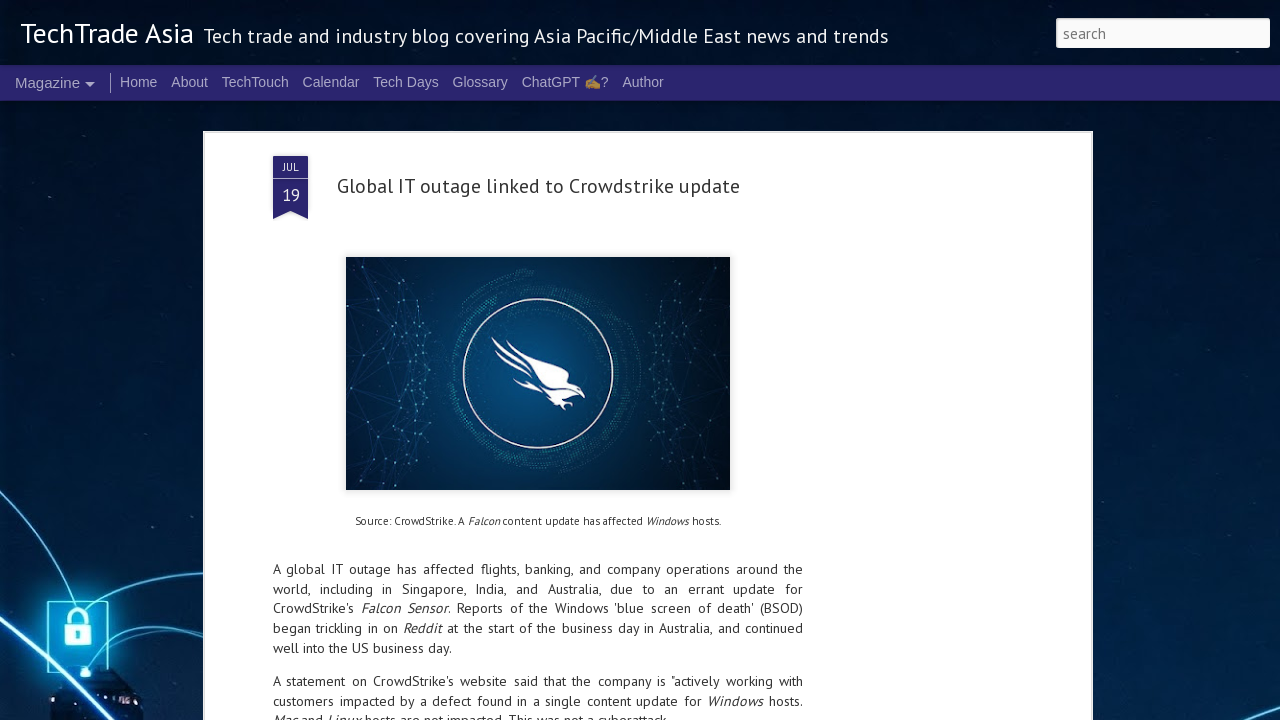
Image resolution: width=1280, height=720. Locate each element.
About (189, 82)
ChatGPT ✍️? (565, 82)
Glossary (480, 82)
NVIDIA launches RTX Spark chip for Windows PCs (528, 689)
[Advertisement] (913, 327)
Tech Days (405, 82)
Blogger (905, 708)
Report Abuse (959, 708)
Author (642, 82)
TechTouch (255, 82)
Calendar (331, 82)
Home (138, 82)
